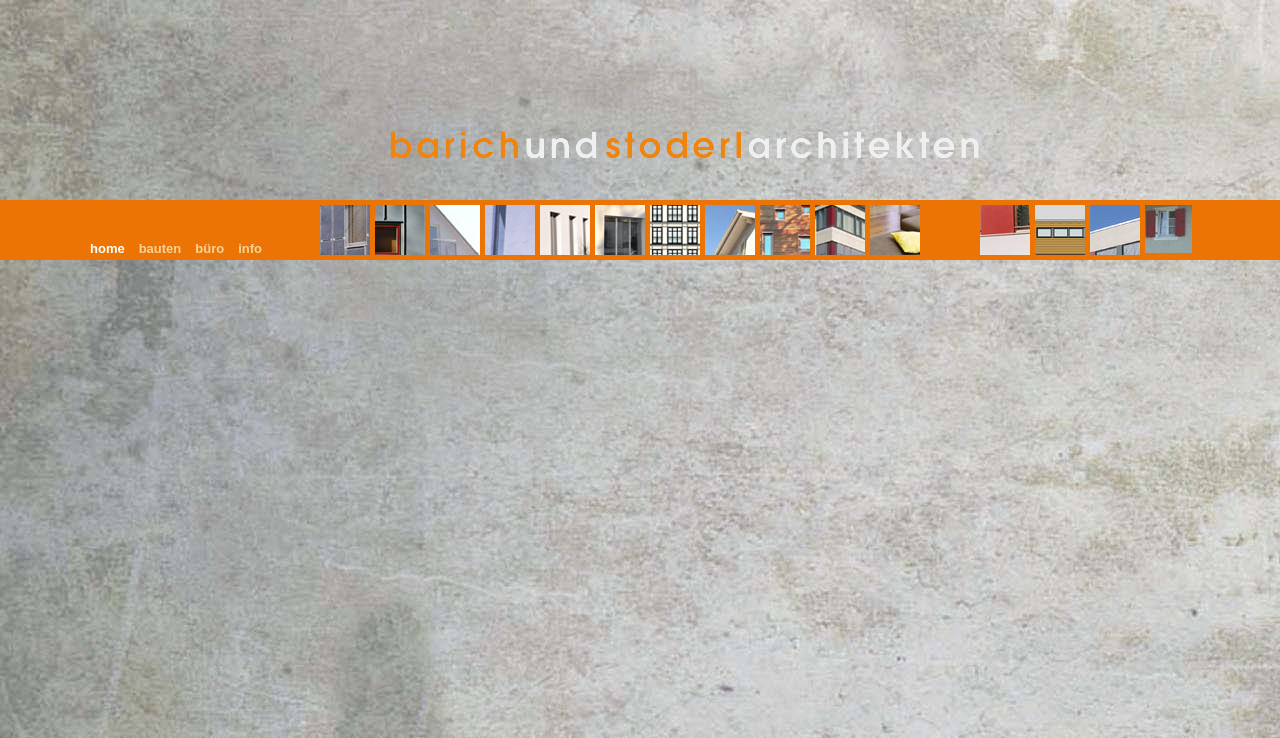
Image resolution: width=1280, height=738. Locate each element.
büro (209, 248)
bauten (160, 248)
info (250, 248)
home (107, 248)
